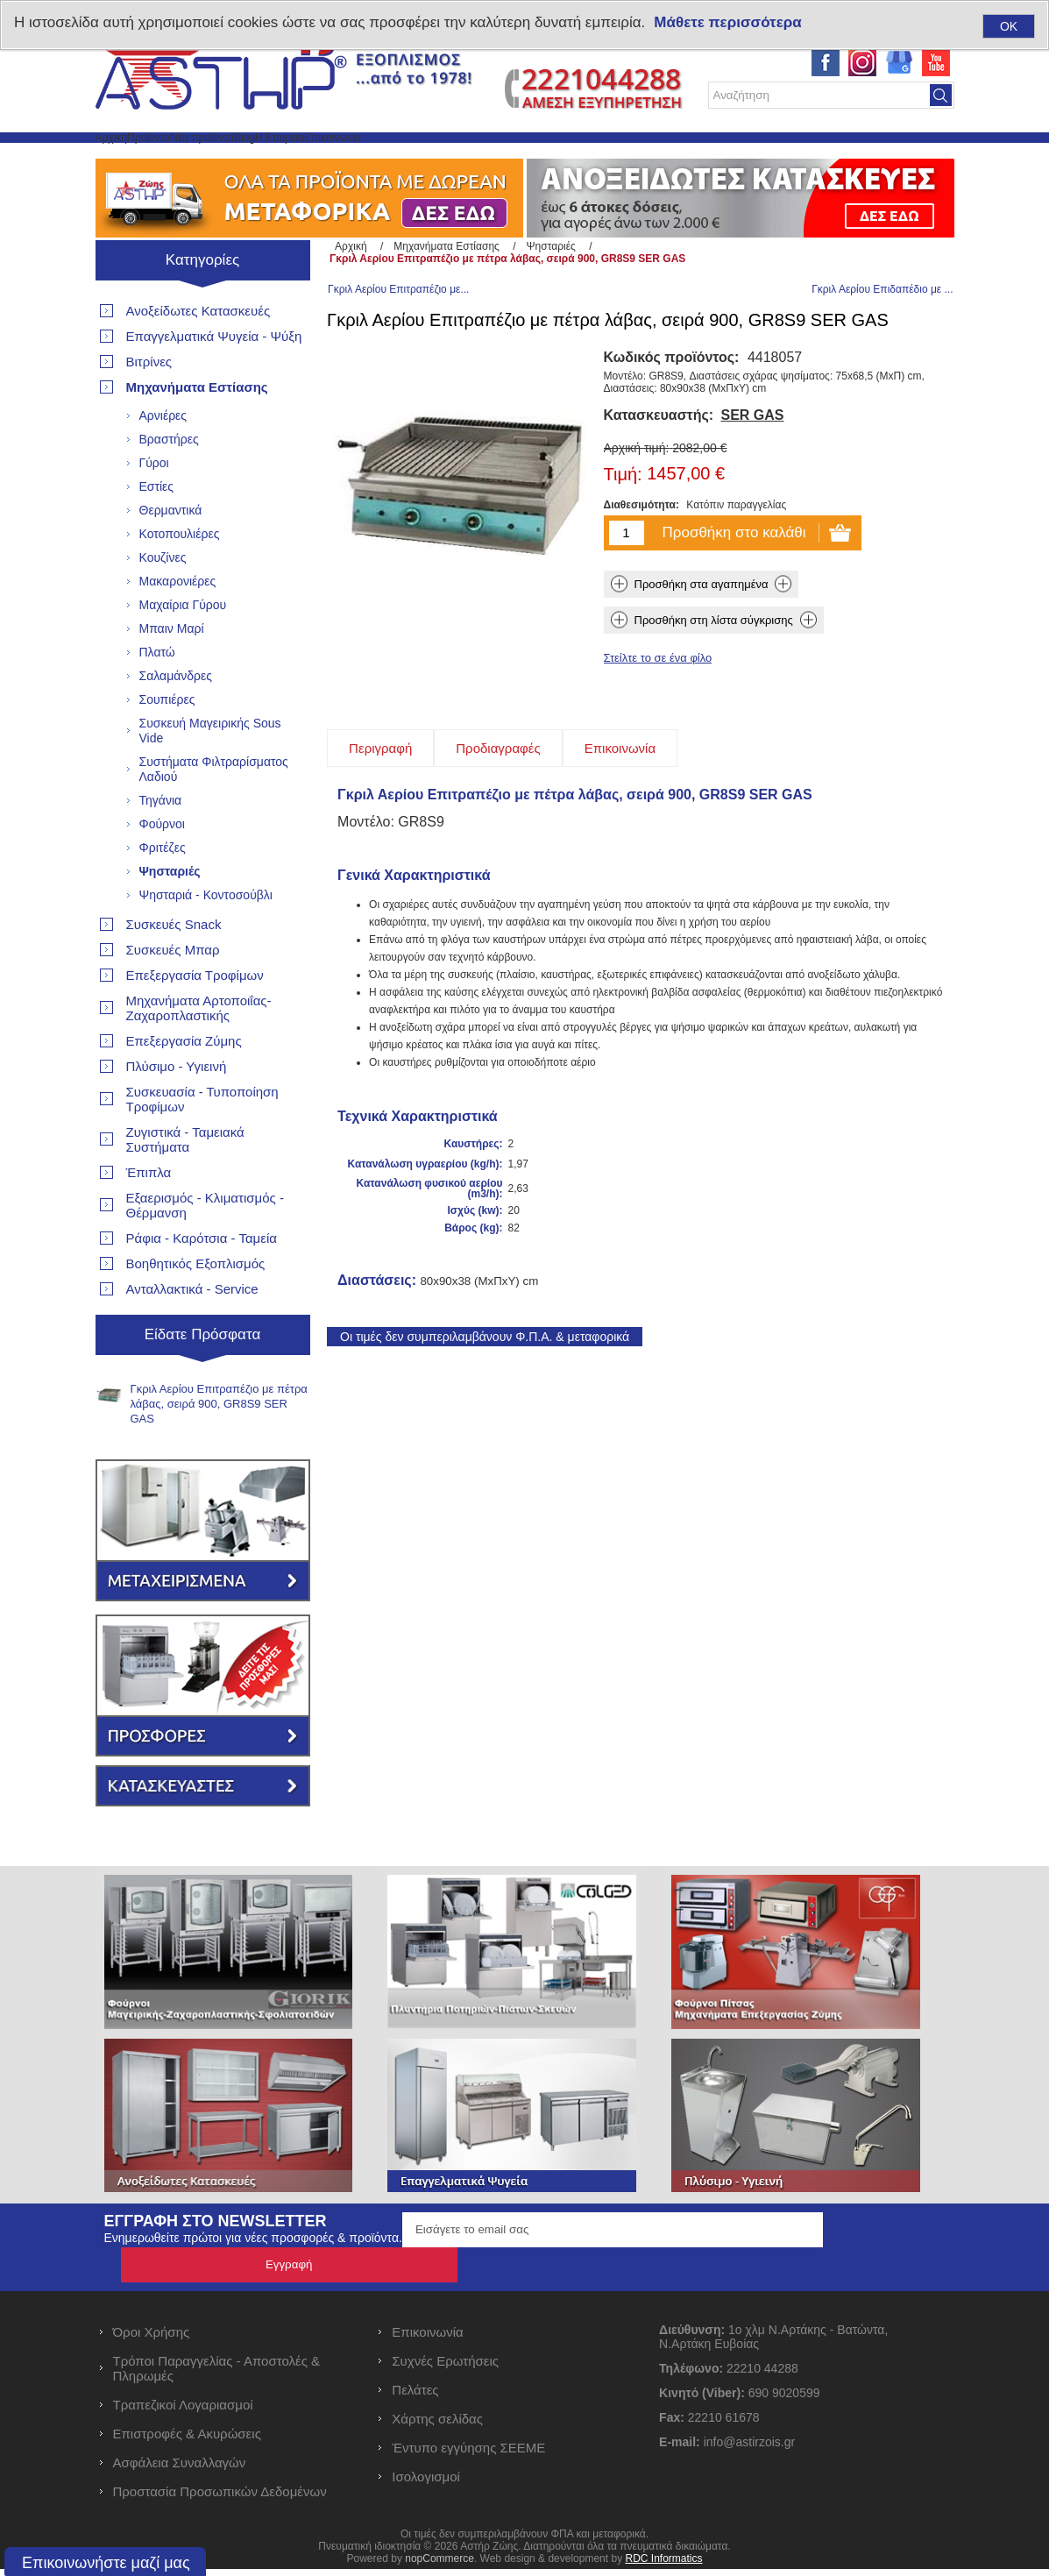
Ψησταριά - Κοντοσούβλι (206, 937)
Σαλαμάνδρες (176, 718)
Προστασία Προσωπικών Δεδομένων (220, 2498)
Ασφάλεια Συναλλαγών (179, 2469)
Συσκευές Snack (174, 966)
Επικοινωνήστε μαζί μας (106, 2563)
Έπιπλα (149, 1214)
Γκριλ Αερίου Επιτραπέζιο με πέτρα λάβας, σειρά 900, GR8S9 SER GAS (219, 1445)
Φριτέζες (162, 890)
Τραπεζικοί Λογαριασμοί (183, 2411)
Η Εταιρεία (460, 158)
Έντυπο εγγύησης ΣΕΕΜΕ (468, 2454)
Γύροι (154, 505)
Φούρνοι (162, 866)
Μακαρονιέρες (177, 623)
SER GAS (752, 462)
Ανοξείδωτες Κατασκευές (198, 352)
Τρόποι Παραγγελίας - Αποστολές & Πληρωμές (217, 2375)
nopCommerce (439, 2565)
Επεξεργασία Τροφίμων (195, 1017)
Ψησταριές (170, 913)
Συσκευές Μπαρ (173, 991)
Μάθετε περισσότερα (727, 22)
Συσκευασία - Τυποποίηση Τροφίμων (202, 1141)
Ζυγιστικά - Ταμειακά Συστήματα (185, 1181)
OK (1008, 26)
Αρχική (130, 158)
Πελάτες (415, 2396)
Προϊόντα (205, 158)
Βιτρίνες (149, 403)
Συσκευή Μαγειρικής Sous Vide (210, 772)
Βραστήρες (169, 481)
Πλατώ (157, 694)
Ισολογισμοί (426, 2483)
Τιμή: (623, 522)
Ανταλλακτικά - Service (192, 1330)
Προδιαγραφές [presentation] (498, 795)
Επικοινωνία (556, 158)
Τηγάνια (160, 842)
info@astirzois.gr (749, 2449)
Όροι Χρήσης (151, 2338)
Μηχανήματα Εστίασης (197, 429)
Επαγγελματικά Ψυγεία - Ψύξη (214, 378)
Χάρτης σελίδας (437, 2425)
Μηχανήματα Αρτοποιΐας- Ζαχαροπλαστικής (199, 1050)
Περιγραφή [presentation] (380, 795)
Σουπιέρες (167, 741)
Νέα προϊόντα (302, 158)
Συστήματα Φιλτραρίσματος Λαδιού (213, 811)
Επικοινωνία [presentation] (620, 795)
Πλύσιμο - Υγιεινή (176, 1108)
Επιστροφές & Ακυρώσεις (187, 2440)
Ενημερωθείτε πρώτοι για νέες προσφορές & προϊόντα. (253, 2280)
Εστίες (156, 529)
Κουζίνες (163, 600)
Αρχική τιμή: (637, 495)
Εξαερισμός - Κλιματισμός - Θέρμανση (205, 1247)
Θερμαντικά (170, 552)
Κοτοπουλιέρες (179, 576)
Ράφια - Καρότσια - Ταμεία (201, 1280)
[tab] (380, 795)
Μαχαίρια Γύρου (183, 647)
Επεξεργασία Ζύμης (184, 1082)
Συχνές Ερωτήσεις (445, 2367)
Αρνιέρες (163, 458)
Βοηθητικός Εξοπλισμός (196, 1305)
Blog (386, 158)
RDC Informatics (663, 2565)
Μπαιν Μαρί (171, 671)
